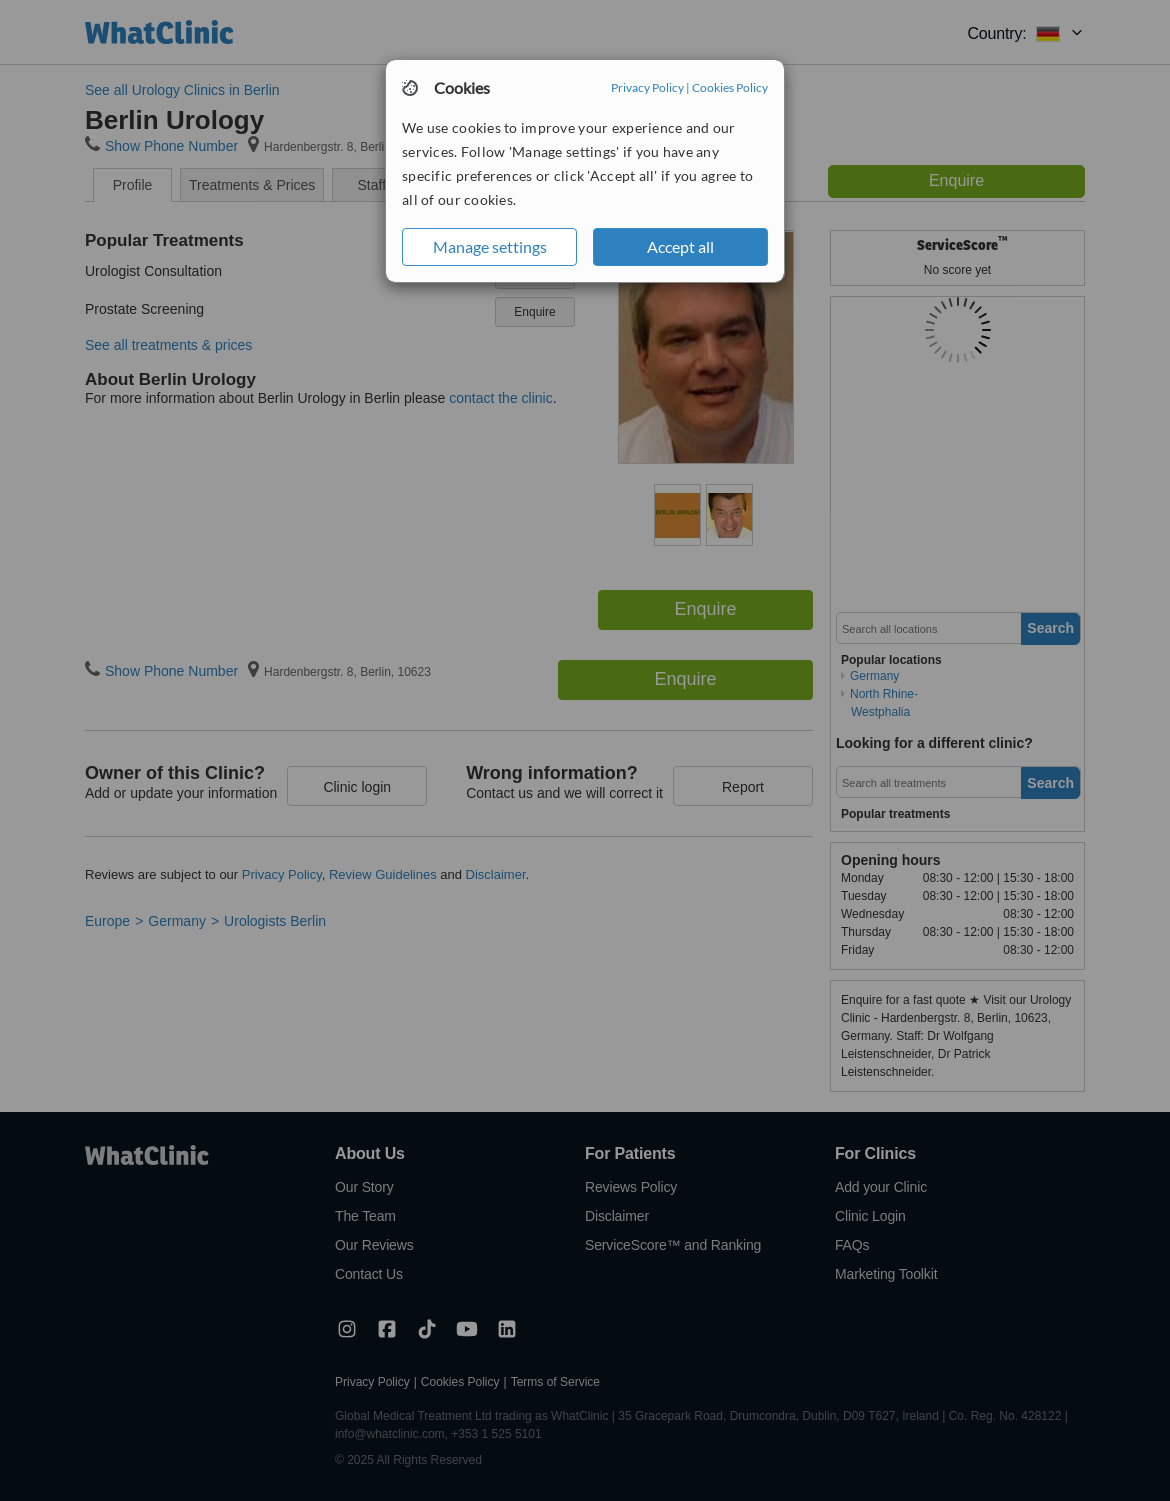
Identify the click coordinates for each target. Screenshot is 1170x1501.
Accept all (680, 246)
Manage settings (490, 246)
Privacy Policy (647, 87)
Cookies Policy (730, 87)
